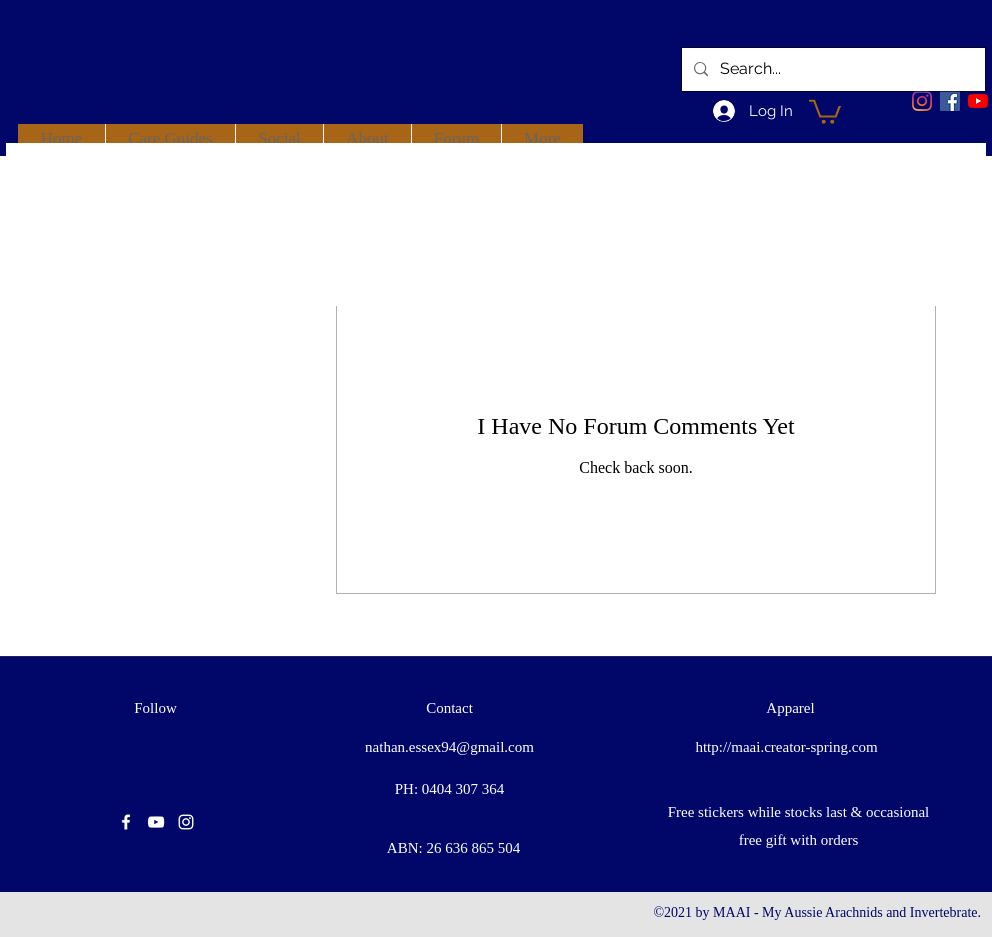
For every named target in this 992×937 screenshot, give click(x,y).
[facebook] (950, 101)
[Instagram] (922, 101)
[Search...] (831, 69)
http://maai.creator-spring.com (786, 747)
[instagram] (186, 822)
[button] (825, 110)
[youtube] (978, 101)
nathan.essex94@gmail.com (449, 747)
